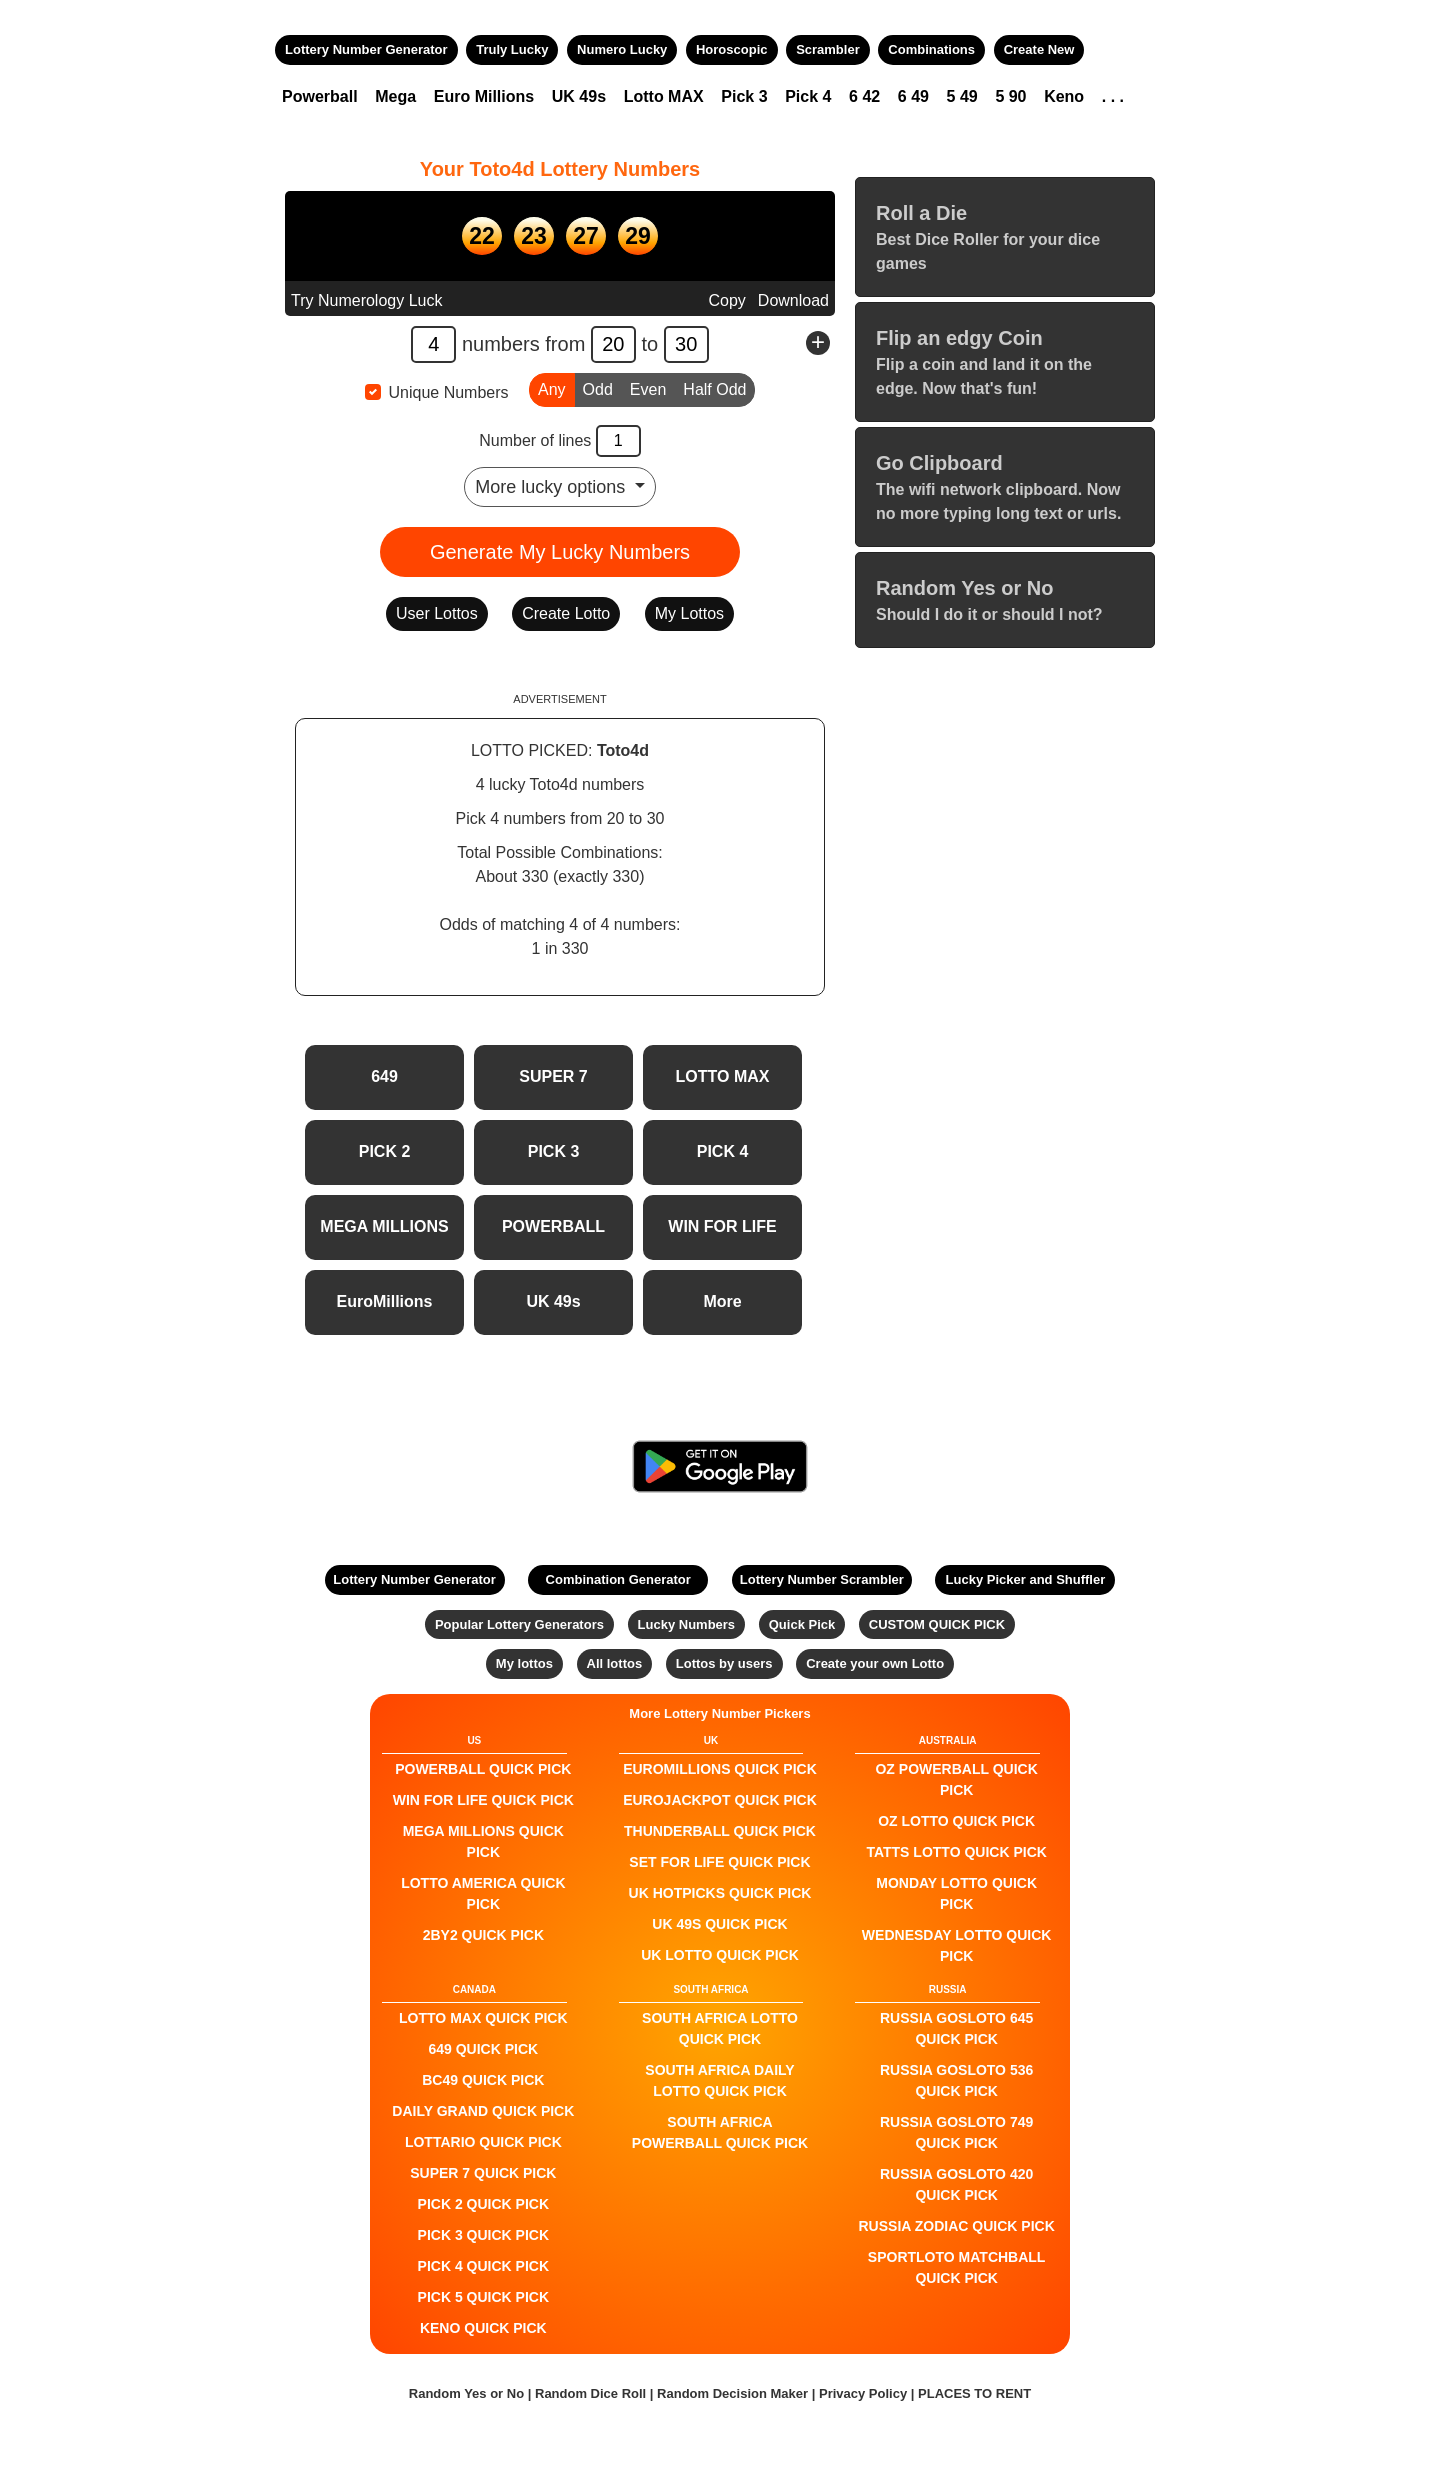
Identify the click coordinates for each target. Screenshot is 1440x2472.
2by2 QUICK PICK (483, 1935)
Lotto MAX (664, 96)
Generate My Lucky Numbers (560, 552)
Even (648, 388)
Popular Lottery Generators (519, 1624)
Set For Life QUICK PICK (719, 1862)
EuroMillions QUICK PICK (720, 1769)
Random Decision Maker (732, 2393)
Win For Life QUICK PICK (483, 1800)
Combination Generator (618, 1579)
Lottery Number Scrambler (822, 1579)
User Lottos (437, 613)
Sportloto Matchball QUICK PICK (957, 2267)
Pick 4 (808, 96)
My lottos (524, 1663)
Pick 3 (744, 96)
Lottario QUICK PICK (483, 2142)
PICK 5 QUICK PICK (483, 2297)
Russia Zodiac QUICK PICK (957, 2226)
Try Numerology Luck (366, 300)
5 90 (1010, 96)
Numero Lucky (622, 49)
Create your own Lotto (875, 1663)
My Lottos (689, 613)
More (722, 1301)
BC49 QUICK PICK (483, 2080)
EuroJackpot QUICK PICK (720, 1800)
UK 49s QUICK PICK (719, 1924)
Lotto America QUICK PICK (483, 1893)
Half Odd (714, 388)
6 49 (913, 96)
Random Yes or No (466, 2393)
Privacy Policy (863, 2393)
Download (793, 300)
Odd (598, 388)
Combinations (931, 49)
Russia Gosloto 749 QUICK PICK (956, 2132)
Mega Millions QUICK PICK (483, 1841)
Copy (726, 300)
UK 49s (579, 96)
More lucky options (552, 487)
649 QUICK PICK (483, 2049)
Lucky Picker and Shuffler (1026, 1579)
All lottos (615, 1663)
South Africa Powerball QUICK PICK (720, 2132)
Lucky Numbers (687, 1624)
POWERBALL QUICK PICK (483, 1769)
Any (552, 388)
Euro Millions (484, 96)
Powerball (320, 96)
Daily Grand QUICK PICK (483, 2111)
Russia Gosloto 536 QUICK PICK (956, 2080)
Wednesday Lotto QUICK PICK (957, 1945)
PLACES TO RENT (974, 2393)
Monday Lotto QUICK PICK (956, 1893)
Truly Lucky (512, 49)
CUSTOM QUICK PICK (937, 1624)
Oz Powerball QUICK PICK (956, 1779)
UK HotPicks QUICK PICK (720, 1893)
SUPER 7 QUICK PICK (483, 2173)
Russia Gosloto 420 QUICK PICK (956, 2184)
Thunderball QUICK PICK (720, 1831)
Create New (1039, 49)
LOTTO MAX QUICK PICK (483, 2018)
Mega (395, 96)
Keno (1064, 96)
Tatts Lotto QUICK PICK (956, 1852)
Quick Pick (802, 1624)
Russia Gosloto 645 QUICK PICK (956, 2028)
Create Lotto (566, 613)
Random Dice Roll (592, 2393)
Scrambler (828, 49)
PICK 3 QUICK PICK (483, 2235)
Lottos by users (724, 1663)
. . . (1113, 96)
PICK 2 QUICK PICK (483, 2204)
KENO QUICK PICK (483, 2328)
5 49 (962, 96)
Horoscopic (732, 49)
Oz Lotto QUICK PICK (956, 1821)
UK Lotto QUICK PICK (720, 1955)
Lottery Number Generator (366, 49)
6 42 (864, 96)
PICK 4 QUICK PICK (483, 2266)
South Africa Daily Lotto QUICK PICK (719, 2080)
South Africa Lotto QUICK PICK (720, 2028)
